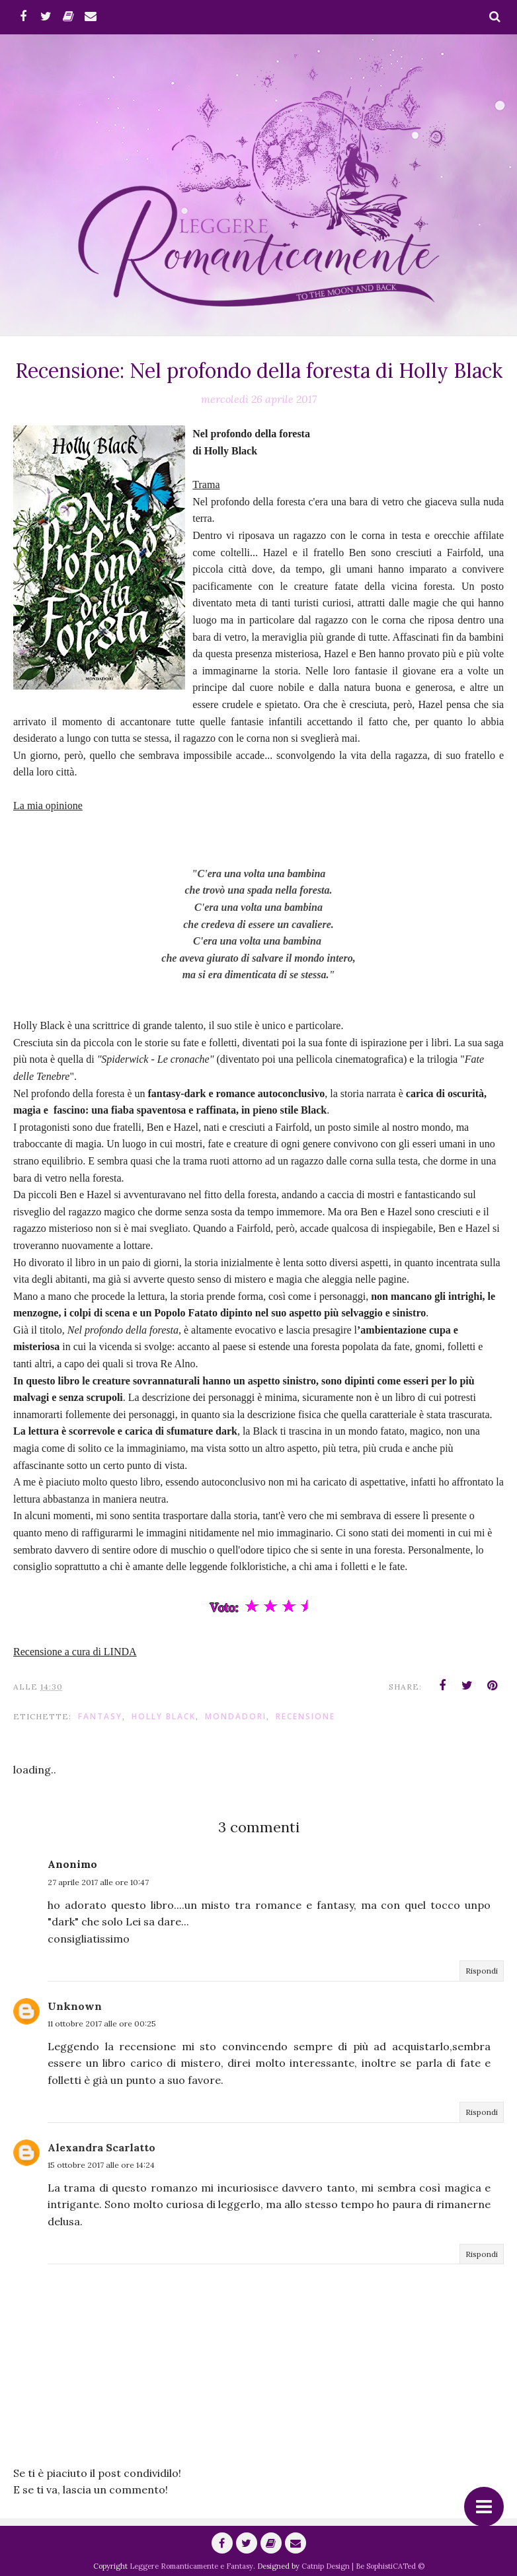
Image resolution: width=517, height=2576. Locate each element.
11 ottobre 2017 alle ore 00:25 (102, 2023)
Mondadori (235, 1716)
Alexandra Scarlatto (101, 2147)
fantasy (100, 1716)
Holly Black (164, 1716)
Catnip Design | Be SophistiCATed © (362, 2566)
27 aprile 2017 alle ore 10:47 (98, 1882)
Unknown (75, 2006)
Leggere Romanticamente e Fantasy (191, 2566)
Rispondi (481, 1971)
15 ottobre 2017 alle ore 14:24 (101, 2165)
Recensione (305, 1716)
